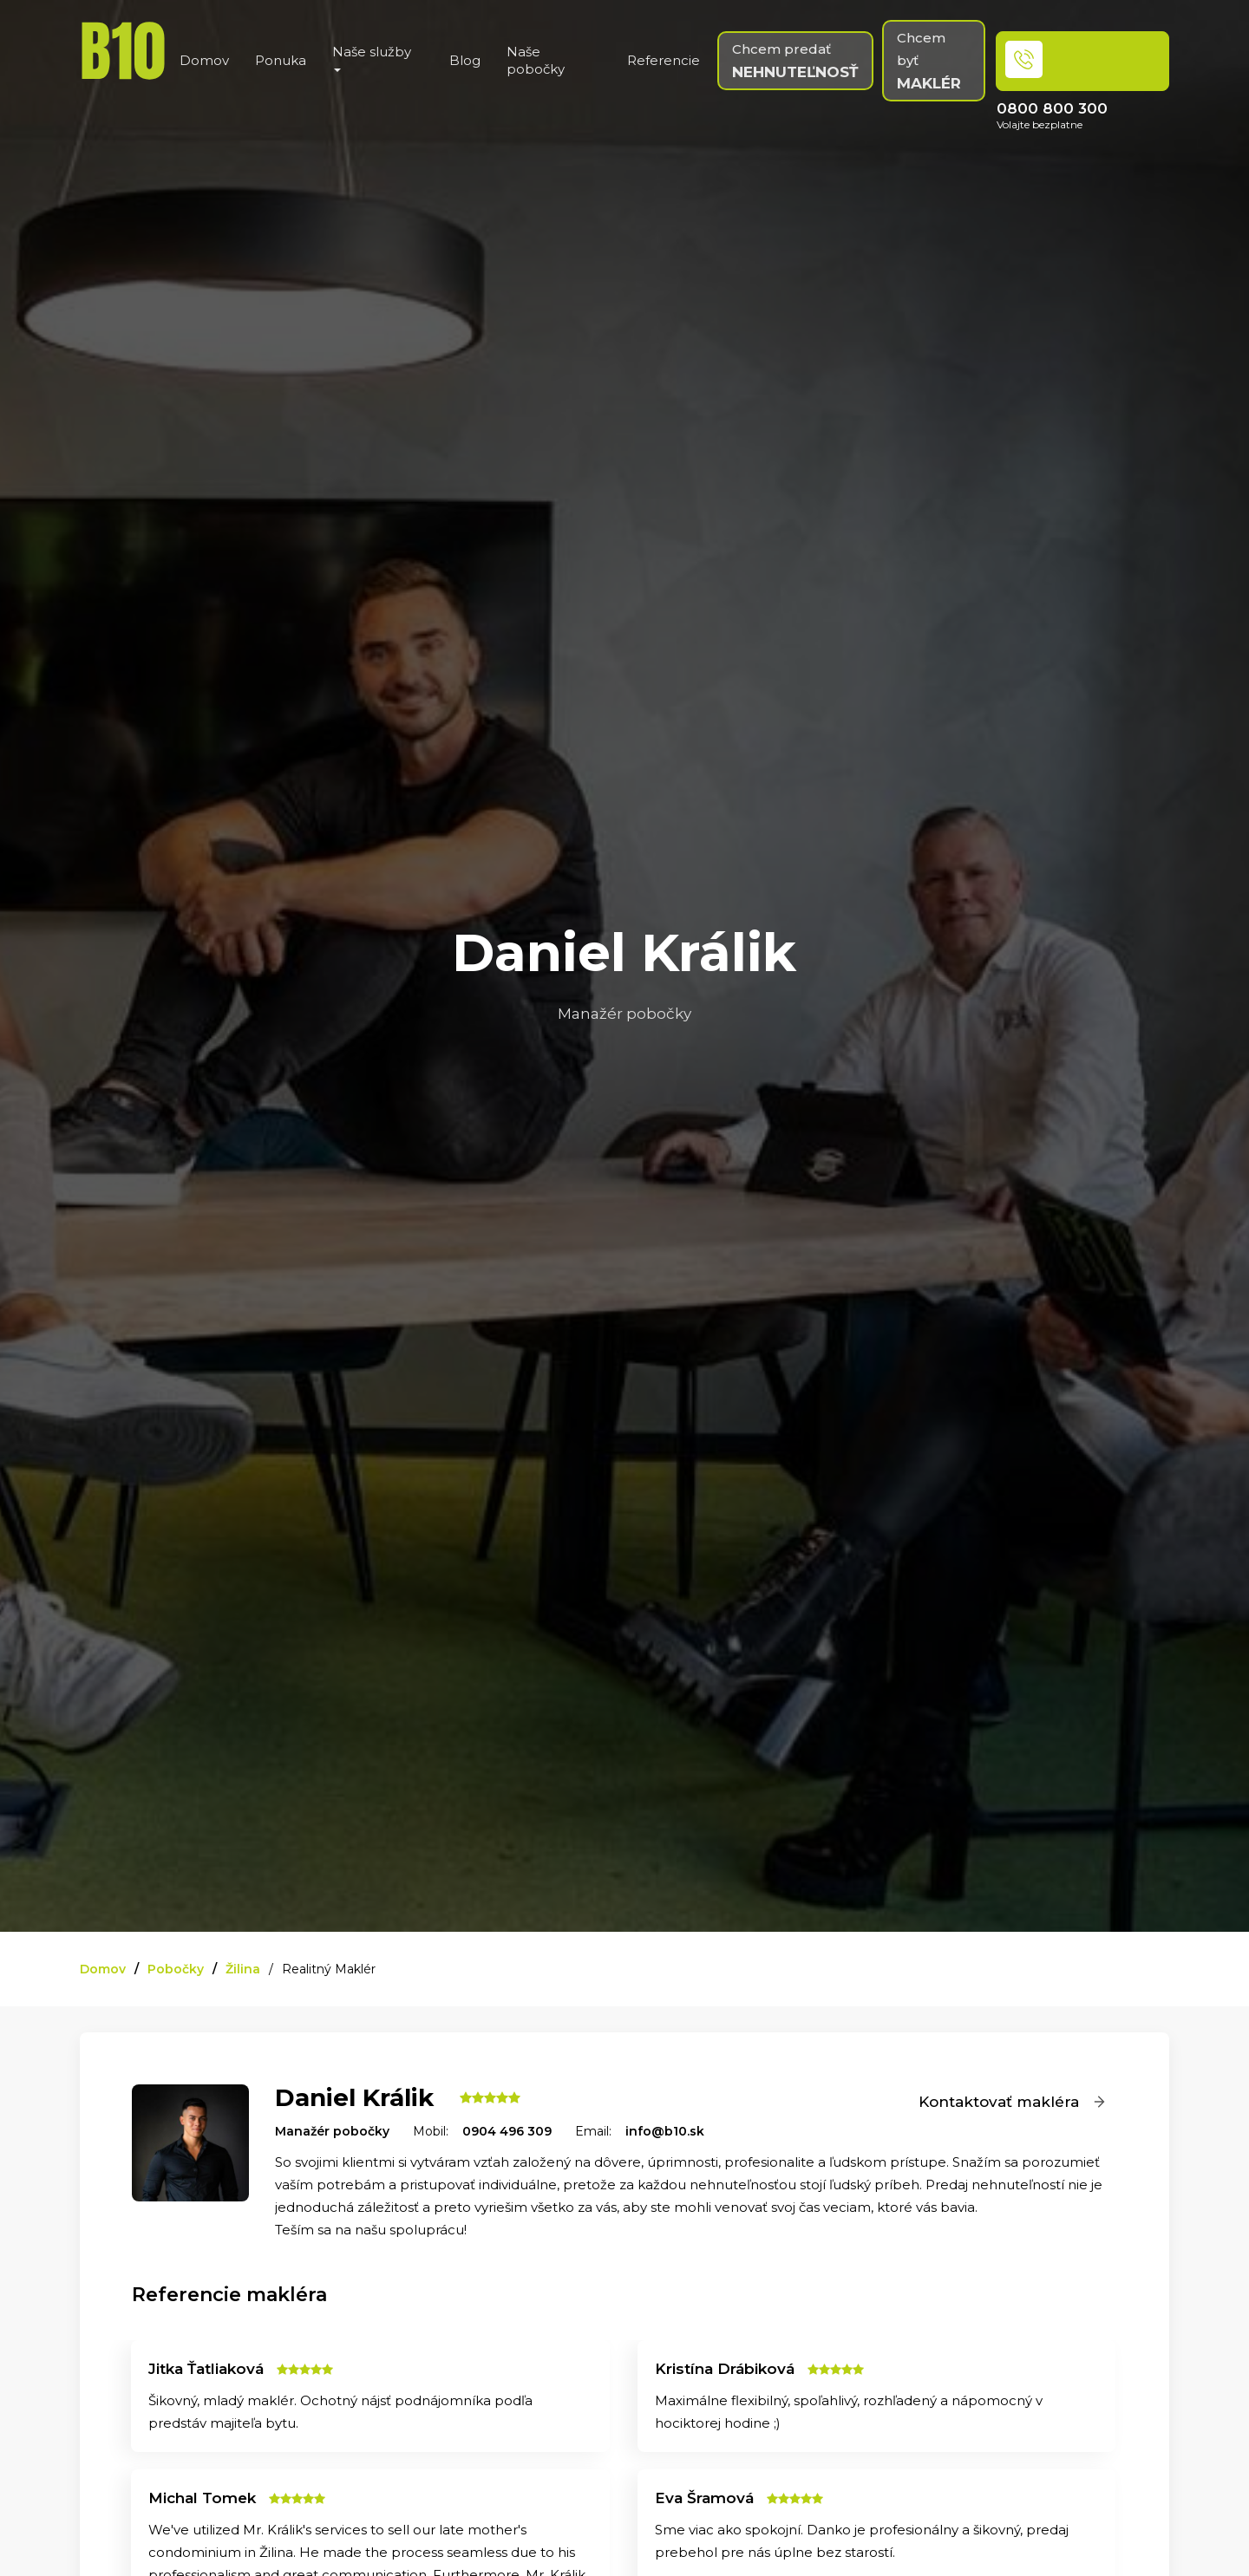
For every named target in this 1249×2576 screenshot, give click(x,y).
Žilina (243, 1969)
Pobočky (175, 1969)
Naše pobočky (536, 60)
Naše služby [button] (371, 57)
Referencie (663, 60)
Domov (204, 60)
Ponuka (280, 60)
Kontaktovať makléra (1013, 2101)
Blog (465, 60)
